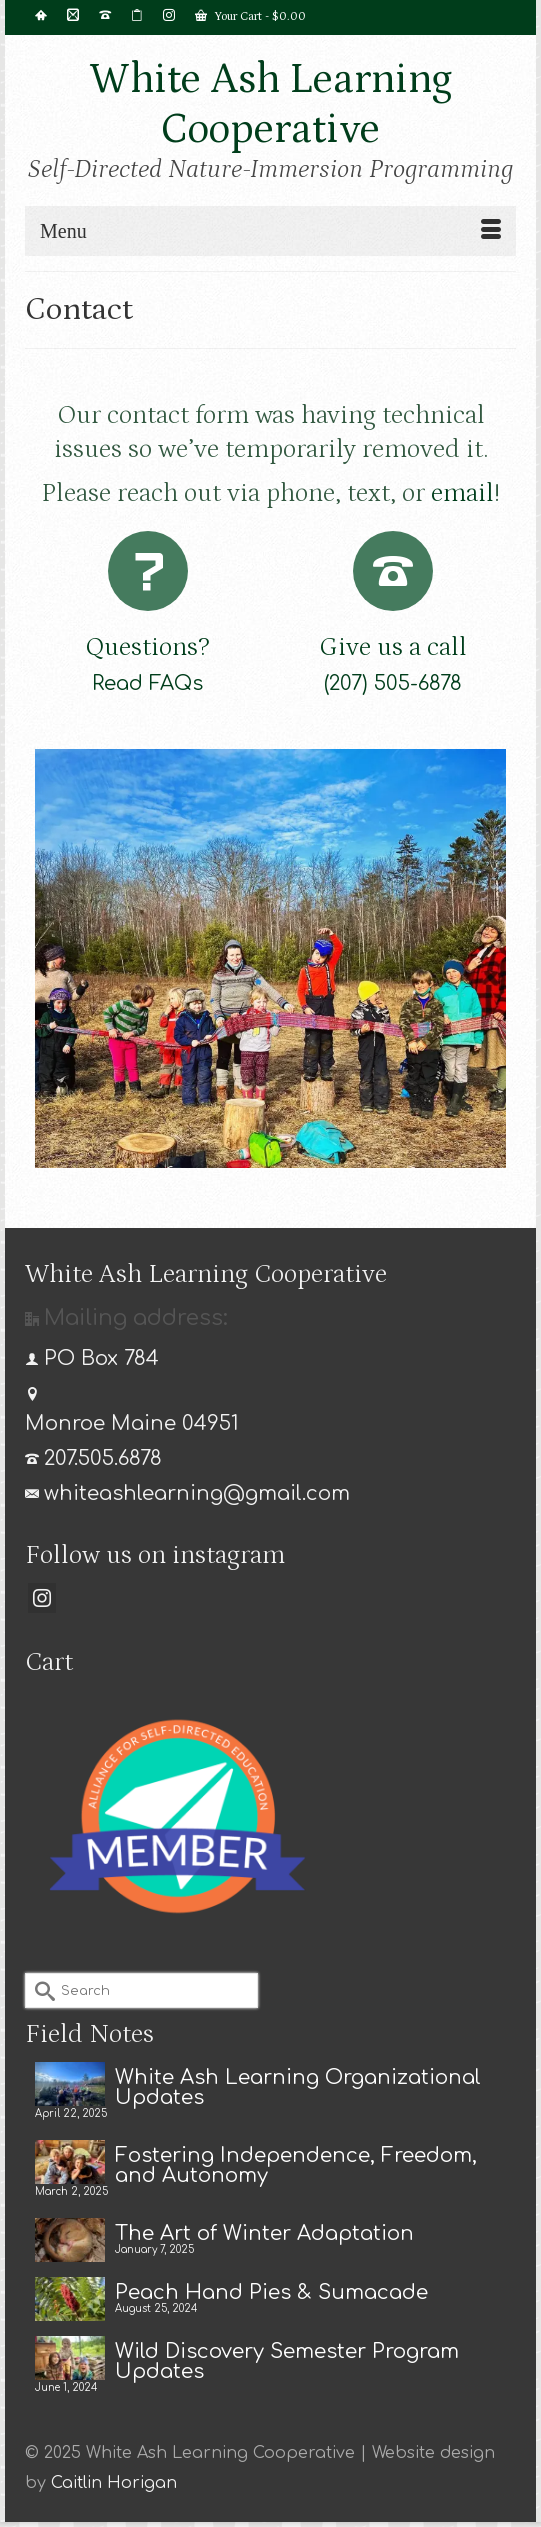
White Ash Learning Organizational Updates (298, 2087)
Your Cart (250, 16)
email (462, 493)
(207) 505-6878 (393, 683)
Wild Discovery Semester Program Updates (287, 2361)
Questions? (147, 647)
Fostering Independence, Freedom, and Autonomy (296, 2165)
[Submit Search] (40, 1990)
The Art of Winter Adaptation (264, 2233)
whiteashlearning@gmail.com (187, 1493)
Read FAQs (147, 683)
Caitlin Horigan (114, 2483)
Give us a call (393, 647)
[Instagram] (42, 1598)
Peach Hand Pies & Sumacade (271, 2292)
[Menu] (270, 231)
